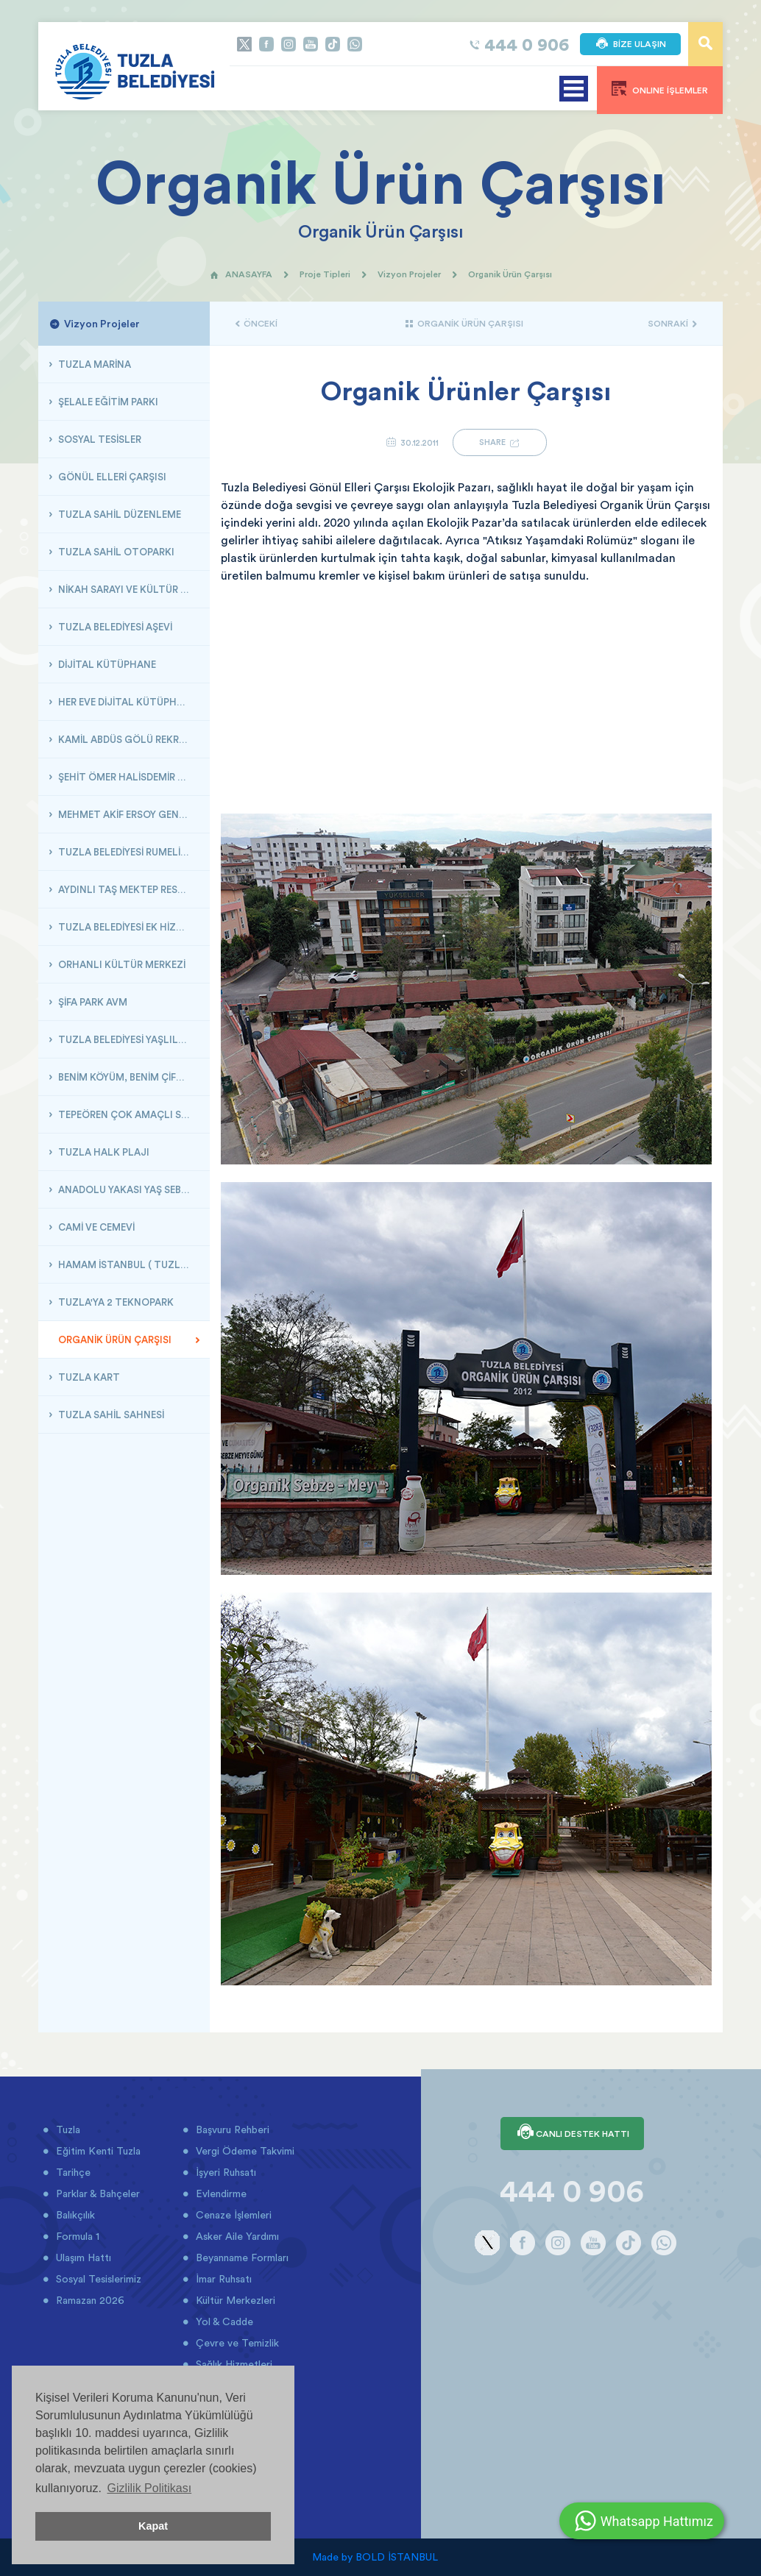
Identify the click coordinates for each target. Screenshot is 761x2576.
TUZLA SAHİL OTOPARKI (115, 552)
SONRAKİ (672, 323)
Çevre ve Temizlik (236, 2342)
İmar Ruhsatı (222, 2278)
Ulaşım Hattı (82, 2257)
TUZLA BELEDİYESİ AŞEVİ (114, 627)
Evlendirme (220, 2193)
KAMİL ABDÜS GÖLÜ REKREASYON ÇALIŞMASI (128, 739)
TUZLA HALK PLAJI (102, 1152)
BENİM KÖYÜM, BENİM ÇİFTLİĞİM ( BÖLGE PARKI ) (128, 1077)
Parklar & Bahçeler (96, 2193)
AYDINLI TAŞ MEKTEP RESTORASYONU (128, 889)
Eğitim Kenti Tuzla (97, 2150)
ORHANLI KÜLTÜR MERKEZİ (120, 964)
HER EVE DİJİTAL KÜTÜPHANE (126, 702)
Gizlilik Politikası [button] (149, 2488)
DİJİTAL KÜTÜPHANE (106, 664)
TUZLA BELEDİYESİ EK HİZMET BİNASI (128, 927)
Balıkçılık (74, 2214)
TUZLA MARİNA (93, 364)
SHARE (499, 442)
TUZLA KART (88, 1377)
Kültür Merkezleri (234, 2300)
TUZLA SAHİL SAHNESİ (110, 1414)
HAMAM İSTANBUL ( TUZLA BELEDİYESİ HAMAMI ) (128, 1264)
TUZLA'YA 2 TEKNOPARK (115, 1302)
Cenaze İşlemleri (232, 2214)
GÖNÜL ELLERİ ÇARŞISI (111, 477)
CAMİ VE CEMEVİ (95, 1227)
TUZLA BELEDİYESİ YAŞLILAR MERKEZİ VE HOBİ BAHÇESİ (128, 1039)
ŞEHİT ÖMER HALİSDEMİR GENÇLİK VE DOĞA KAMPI (128, 777)
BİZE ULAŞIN (630, 44)
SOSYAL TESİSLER (98, 439)
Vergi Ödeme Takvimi (243, 2150)
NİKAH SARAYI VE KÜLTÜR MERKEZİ (128, 589)
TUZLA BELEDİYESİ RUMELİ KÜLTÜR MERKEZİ (128, 852)
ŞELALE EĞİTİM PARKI (107, 402)
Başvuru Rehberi (231, 2129)
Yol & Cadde (223, 2321)
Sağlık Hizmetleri (232, 2364)
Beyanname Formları (241, 2257)
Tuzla (66, 2129)
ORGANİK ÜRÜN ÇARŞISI (113, 1339)
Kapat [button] (153, 2526)
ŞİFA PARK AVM (91, 1002)
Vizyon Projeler (409, 274)
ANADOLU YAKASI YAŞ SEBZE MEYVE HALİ (128, 1189)
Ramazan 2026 (88, 2300)
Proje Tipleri (325, 274)
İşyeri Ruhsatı (224, 2172)
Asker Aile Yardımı (236, 2236)
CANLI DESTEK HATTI (572, 2133)
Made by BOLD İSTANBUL (375, 2556)
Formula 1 (76, 2236)
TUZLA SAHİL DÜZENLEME (118, 514)
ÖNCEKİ (256, 323)
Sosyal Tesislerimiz (97, 2278)
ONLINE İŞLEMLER (660, 88)
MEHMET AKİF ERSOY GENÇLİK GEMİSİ (128, 814)
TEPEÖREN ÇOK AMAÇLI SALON (128, 1114)
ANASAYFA (241, 274)
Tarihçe (72, 2172)
